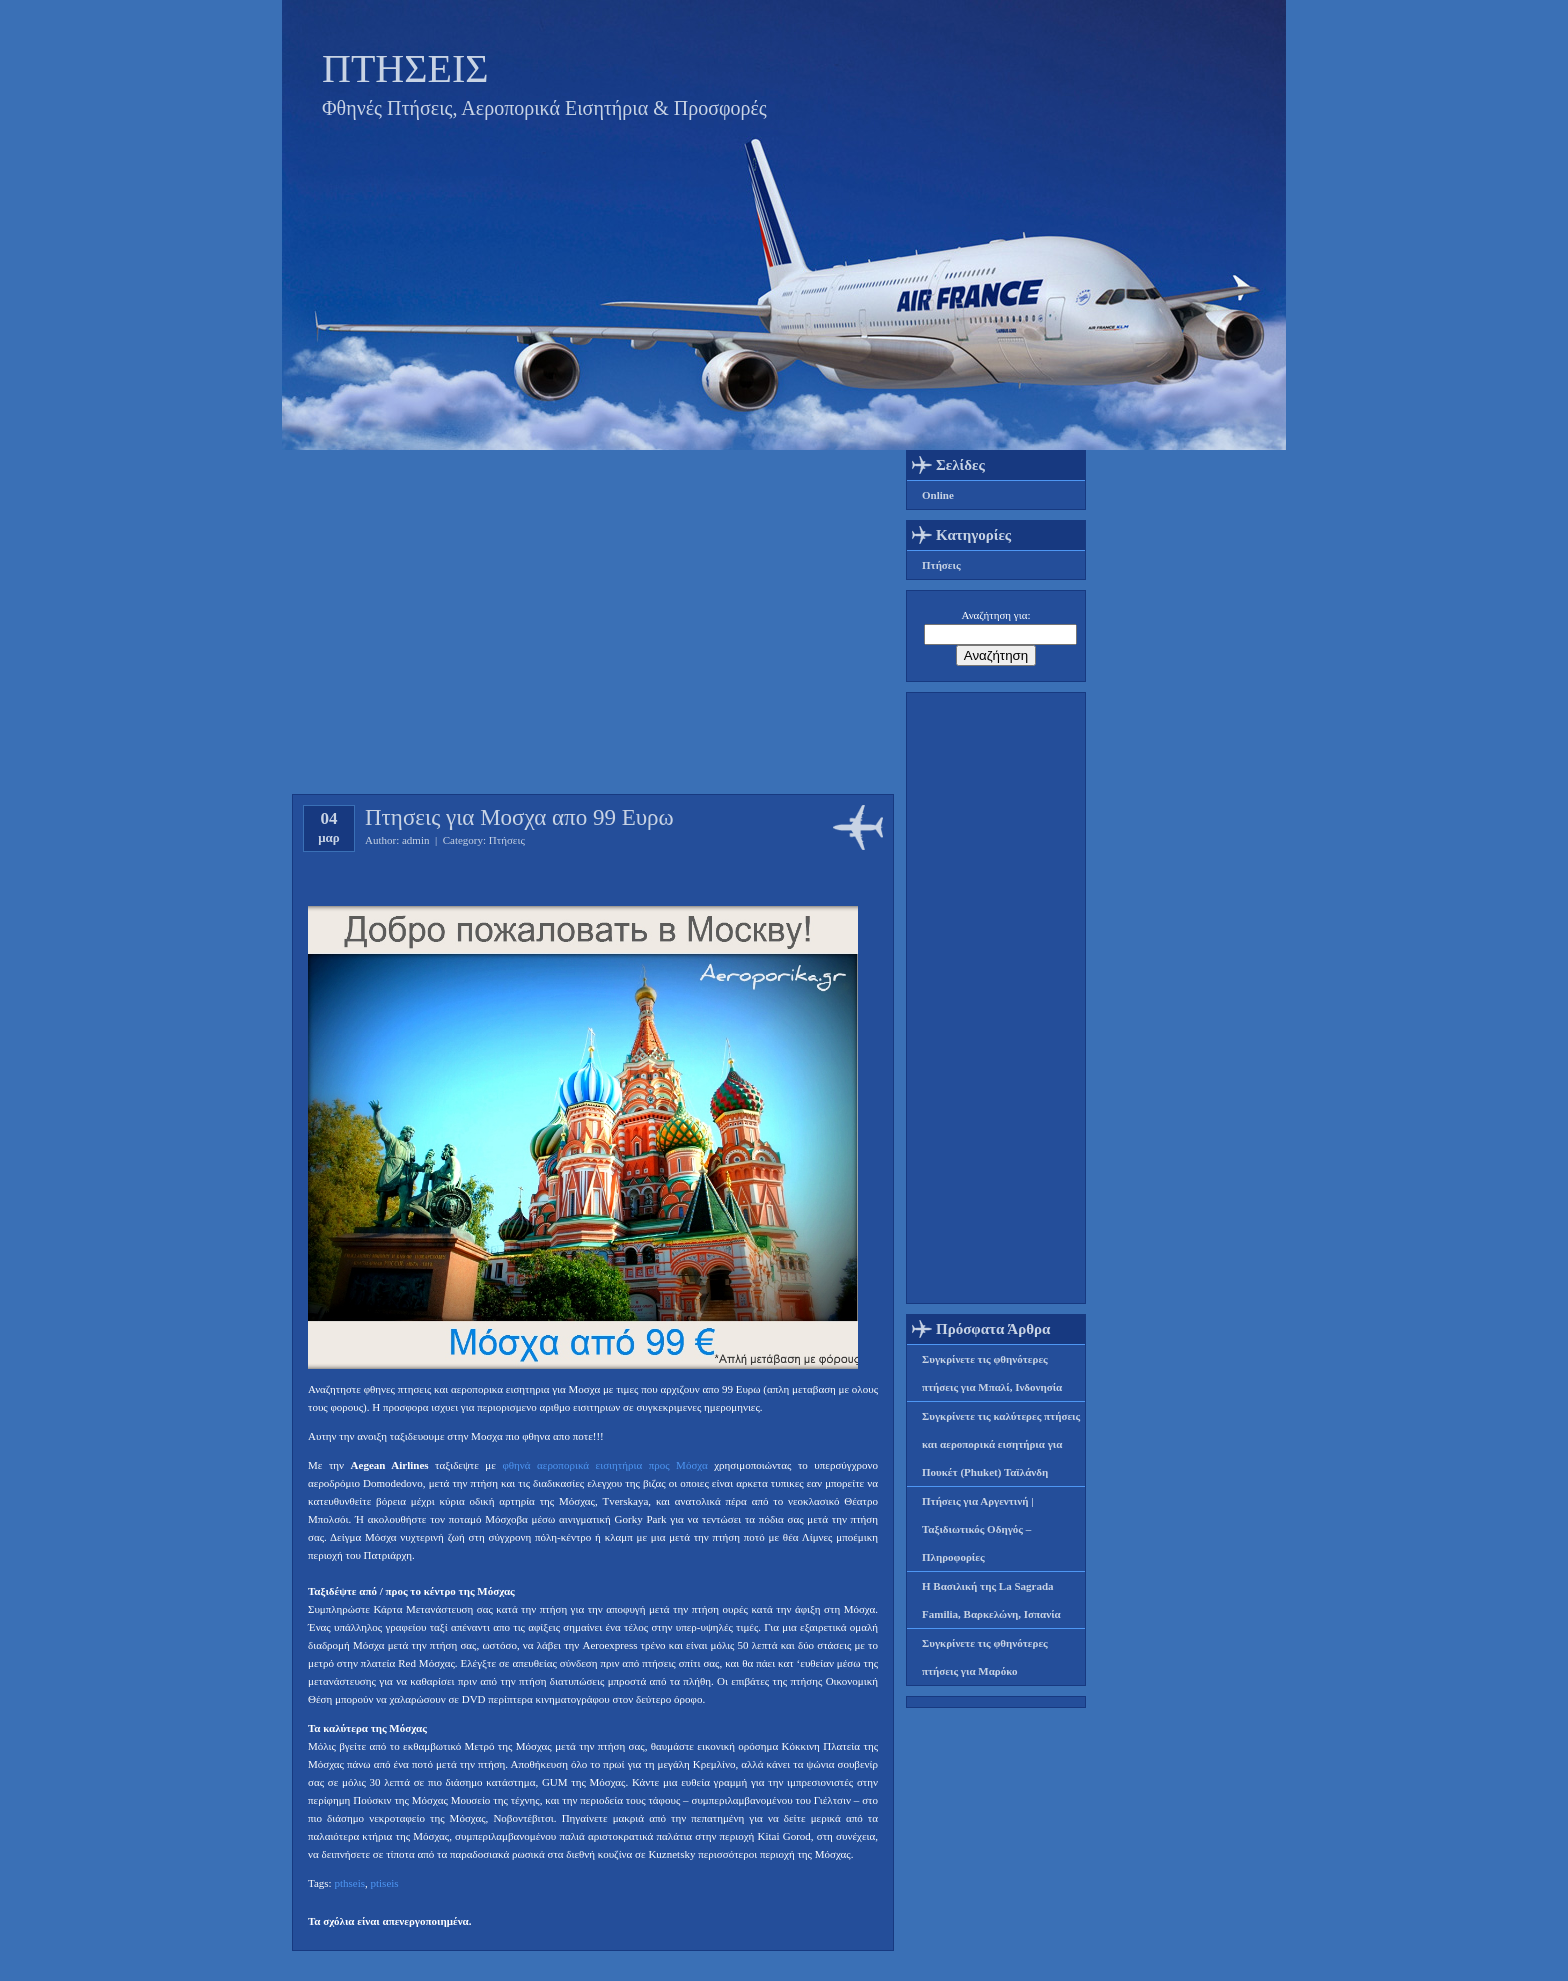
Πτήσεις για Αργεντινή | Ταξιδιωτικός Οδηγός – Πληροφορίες (978, 1529)
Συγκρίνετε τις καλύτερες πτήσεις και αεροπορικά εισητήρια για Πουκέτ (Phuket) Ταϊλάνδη (1001, 1444)
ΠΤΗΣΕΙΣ (405, 68)
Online (938, 495)
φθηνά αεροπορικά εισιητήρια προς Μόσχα (604, 1465)
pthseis (349, 1883)
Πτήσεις (507, 840)
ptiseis (384, 1883)
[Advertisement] (996, 998)
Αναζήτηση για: (996, 615)
